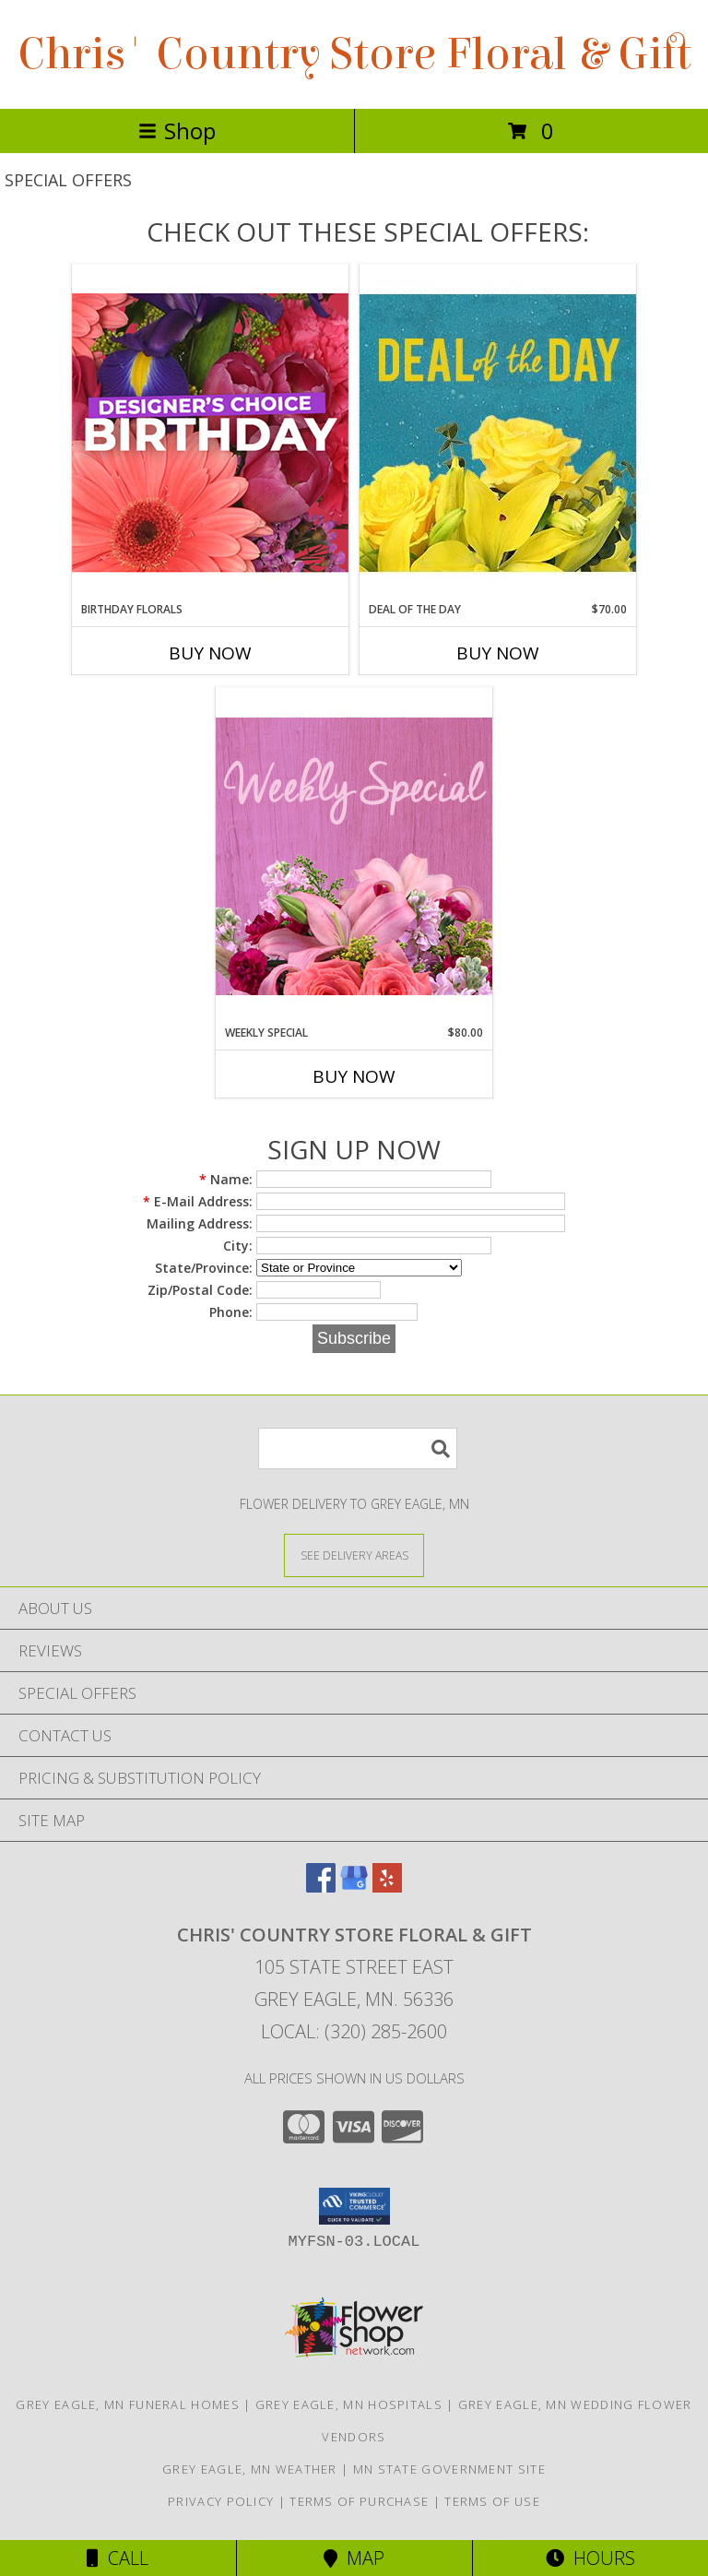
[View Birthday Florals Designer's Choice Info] (210, 432)
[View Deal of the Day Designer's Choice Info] (498, 432)
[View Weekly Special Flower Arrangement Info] (354, 855)
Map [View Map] (354, 2558)
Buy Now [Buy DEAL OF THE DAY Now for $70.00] (497, 653)
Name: (226, 1179)
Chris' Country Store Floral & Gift (354, 54)
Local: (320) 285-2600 (354, 2031)
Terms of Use (492, 2501)
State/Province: (204, 1267)
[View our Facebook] (321, 1886)
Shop (177, 130)
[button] (354, 2206)
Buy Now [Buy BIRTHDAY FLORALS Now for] (210, 653)
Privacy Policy (221, 2501)
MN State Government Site (449, 2469)
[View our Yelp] (387, 1886)
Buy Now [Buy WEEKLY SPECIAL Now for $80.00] (354, 1076)
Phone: (231, 1312)
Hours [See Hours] (590, 2558)
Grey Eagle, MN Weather (249, 2469)
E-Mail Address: (198, 1201)
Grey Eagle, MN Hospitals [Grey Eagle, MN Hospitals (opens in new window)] (348, 2404)
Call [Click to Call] (117, 2558)
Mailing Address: (200, 1223)
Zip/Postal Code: (200, 1290)
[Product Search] (357, 1448)
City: (238, 1245)
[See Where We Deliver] (354, 1554)
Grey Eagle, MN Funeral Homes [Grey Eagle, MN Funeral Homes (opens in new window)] (127, 2404)
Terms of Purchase (359, 2501)
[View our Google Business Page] (354, 1886)
